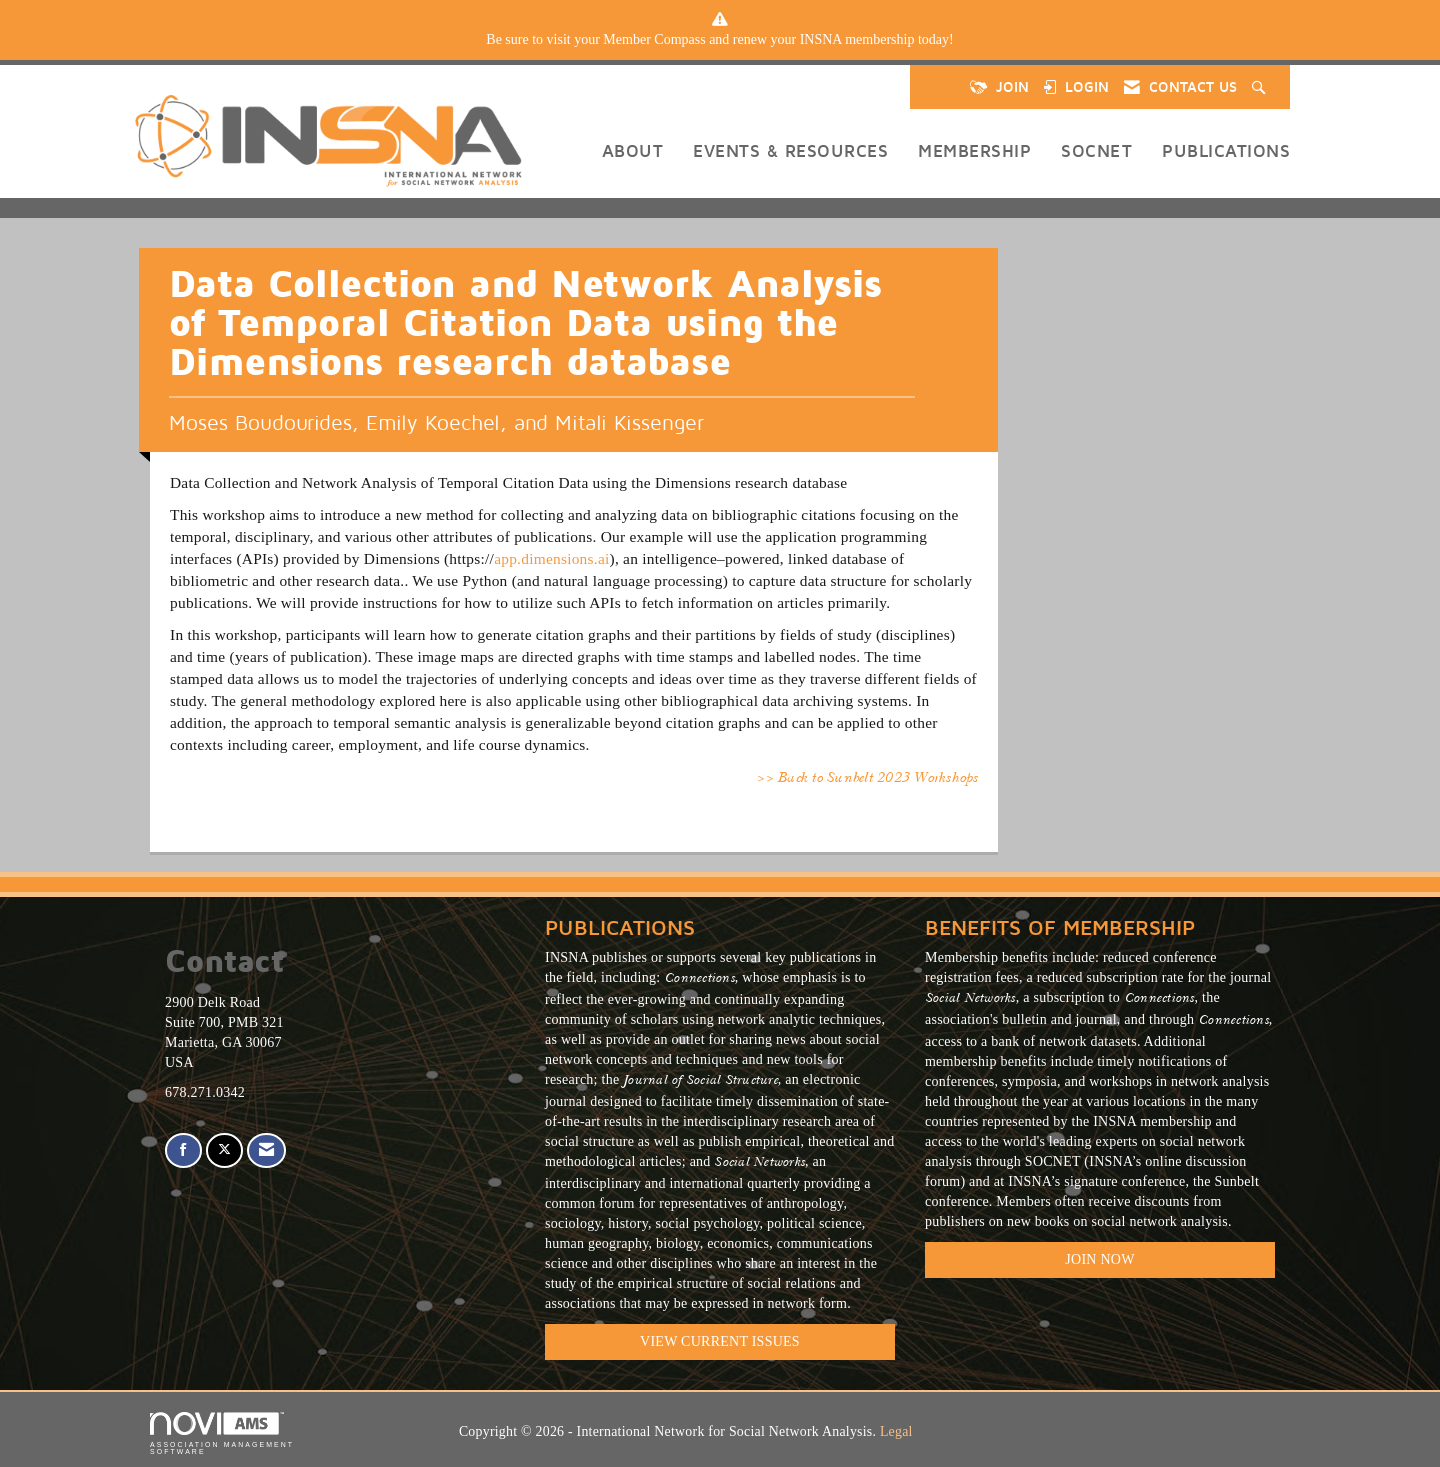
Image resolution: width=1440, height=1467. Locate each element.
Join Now (1099, 1259)
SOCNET (1096, 150)
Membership (974, 150)
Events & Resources (790, 150)
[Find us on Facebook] (183, 1150)
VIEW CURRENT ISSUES (720, 1341)
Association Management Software (222, 1433)
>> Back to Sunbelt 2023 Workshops (866, 779)
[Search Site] (1261, 87)
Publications (1226, 150)
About (633, 150)
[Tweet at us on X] (224, 1150)
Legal (896, 1431)
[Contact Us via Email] (266, 1150)
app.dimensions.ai (551, 558)
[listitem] (720, 40)
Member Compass (654, 39)
